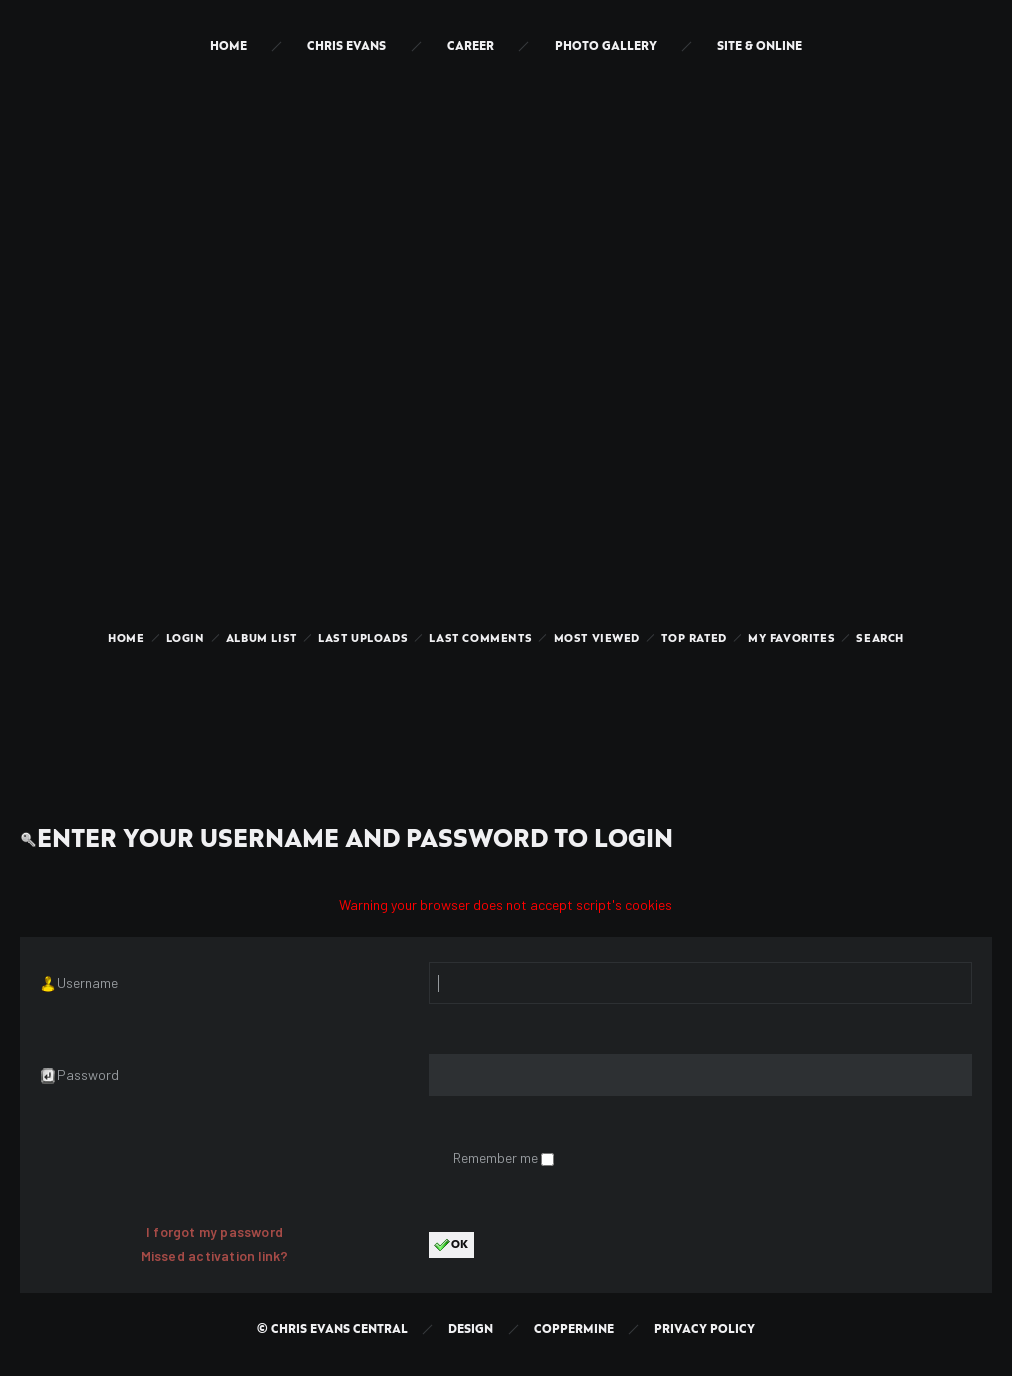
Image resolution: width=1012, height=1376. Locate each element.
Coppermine (574, 1329)
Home (228, 46)
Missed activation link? (215, 1255)
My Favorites (791, 639)
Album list (261, 639)
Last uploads (363, 639)
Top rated (693, 639)
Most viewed (597, 639)
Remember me (497, 1157)
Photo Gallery (606, 46)
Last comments (480, 639)
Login (185, 639)
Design (470, 1329)
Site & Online (759, 46)
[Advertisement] (506, 714)
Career (470, 46)
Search (880, 639)
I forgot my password (214, 1231)
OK (451, 1245)
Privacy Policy (704, 1329)
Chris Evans (346, 46)
